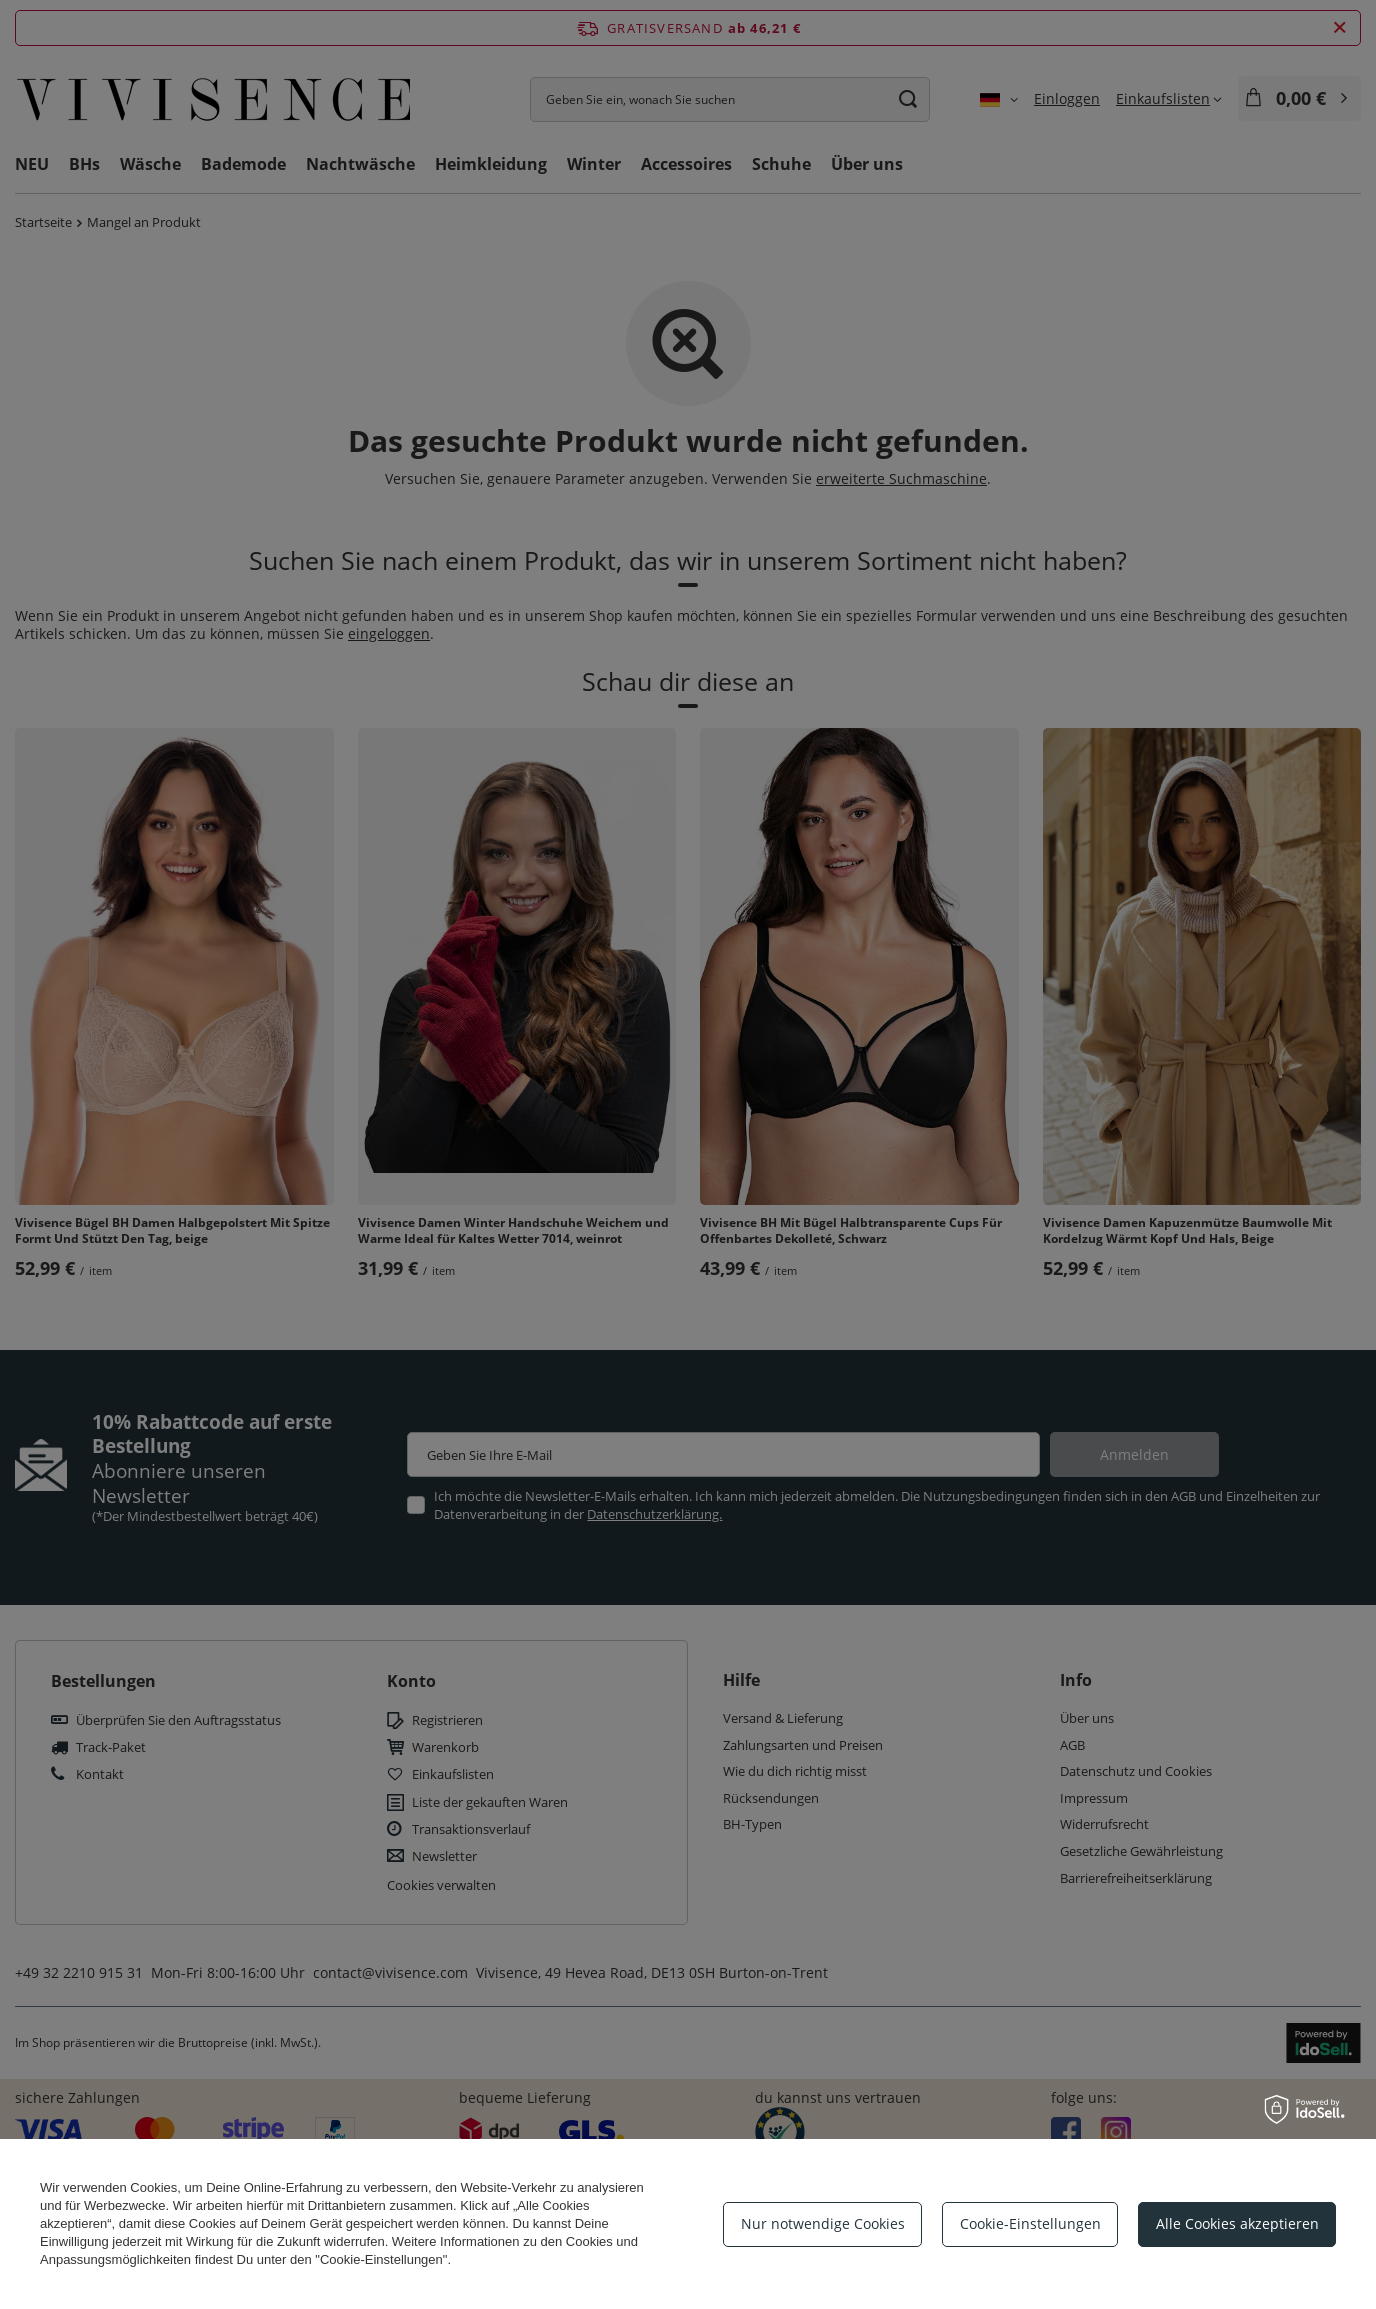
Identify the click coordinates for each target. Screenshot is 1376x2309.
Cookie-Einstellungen (1030, 2223)
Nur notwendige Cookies (823, 2223)
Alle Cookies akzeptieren (1237, 2223)
